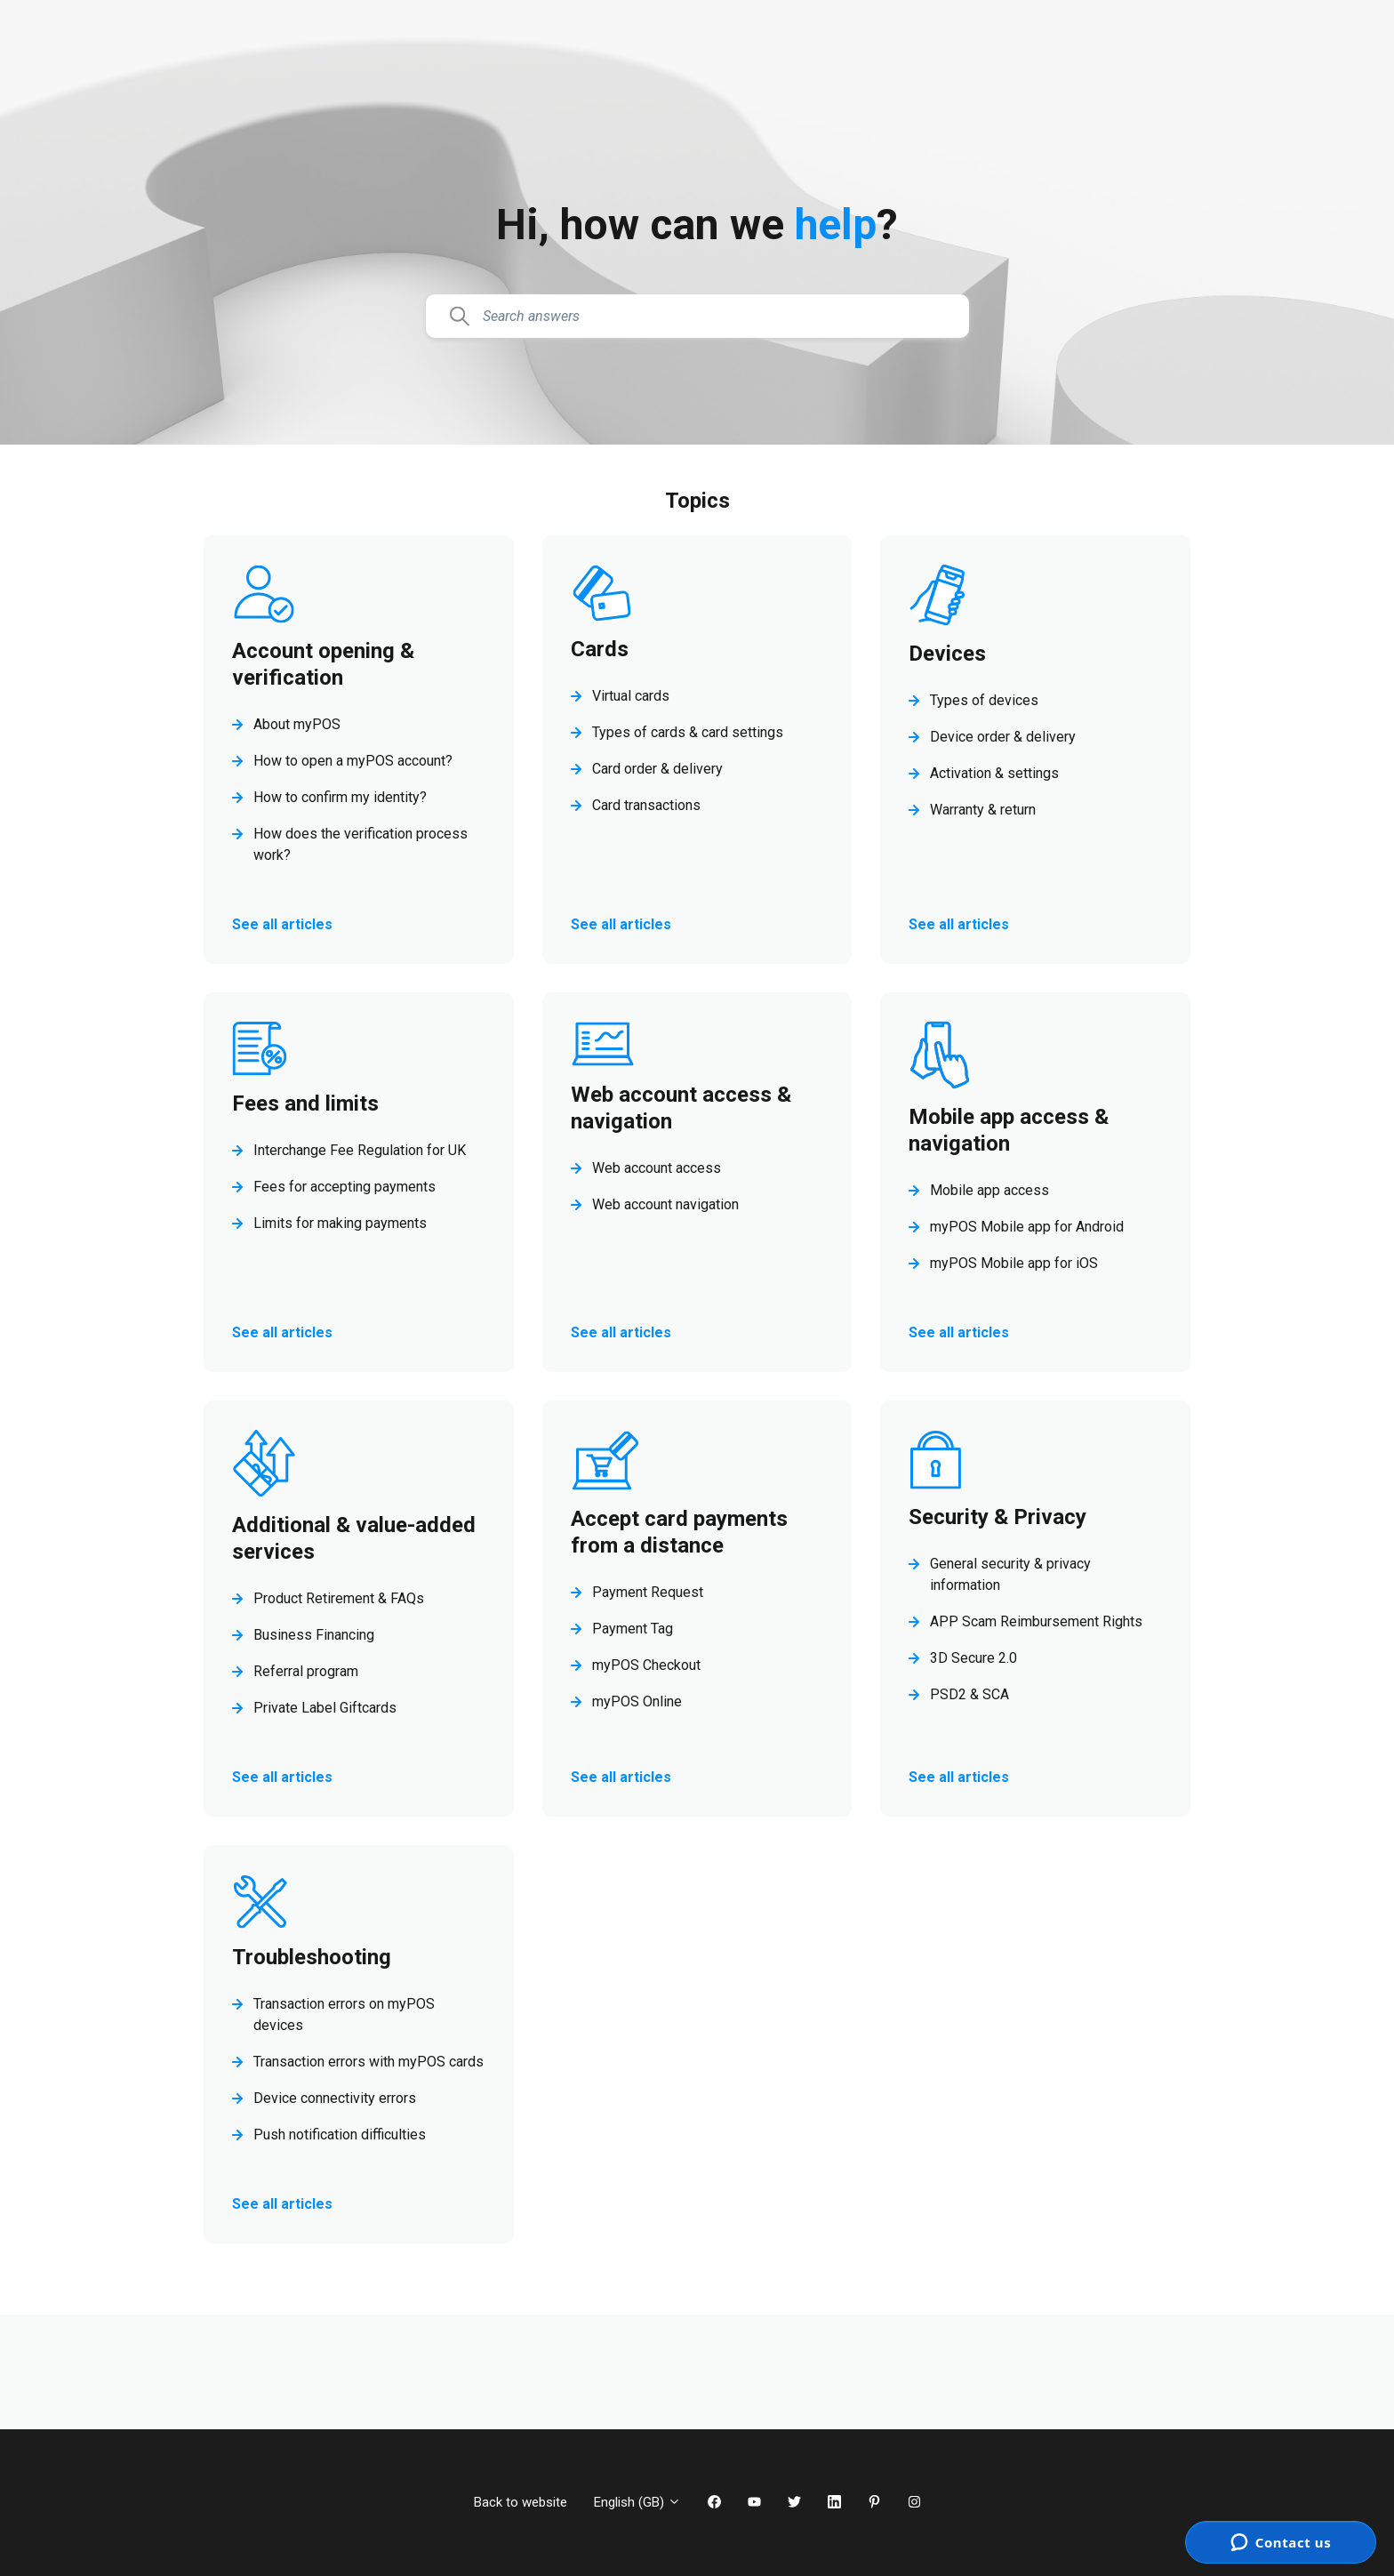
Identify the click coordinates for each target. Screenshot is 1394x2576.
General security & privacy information (1010, 1574)
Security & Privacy (997, 1517)
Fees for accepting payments (344, 1186)
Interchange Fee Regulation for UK (359, 1150)
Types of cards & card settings (687, 732)
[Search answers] (697, 316)
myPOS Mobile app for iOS (1014, 1263)
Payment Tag (632, 1628)
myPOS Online (637, 1701)
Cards (600, 649)
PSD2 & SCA (969, 1694)
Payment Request (647, 1592)
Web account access (656, 1168)
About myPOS (296, 724)
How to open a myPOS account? (353, 760)
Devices (947, 653)
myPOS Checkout (646, 1665)
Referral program (305, 1671)
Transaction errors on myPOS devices (344, 2014)
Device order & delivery (1003, 736)
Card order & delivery (657, 768)
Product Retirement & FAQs (338, 1598)
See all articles (282, 924)
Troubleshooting (311, 1957)
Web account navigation (665, 1204)
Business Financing (313, 1634)
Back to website (520, 2502)
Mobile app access (989, 1190)
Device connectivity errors (334, 2098)
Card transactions (646, 805)
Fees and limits (305, 1103)
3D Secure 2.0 (973, 1657)
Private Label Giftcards (325, 1707)
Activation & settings (994, 773)
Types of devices (984, 700)
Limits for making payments (340, 1223)
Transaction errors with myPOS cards (368, 2061)
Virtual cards (630, 695)
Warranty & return (983, 809)
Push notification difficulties (339, 2134)
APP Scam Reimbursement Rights (1036, 1621)
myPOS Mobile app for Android (1027, 1226)
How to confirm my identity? (340, 797)
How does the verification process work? (360, 844)
